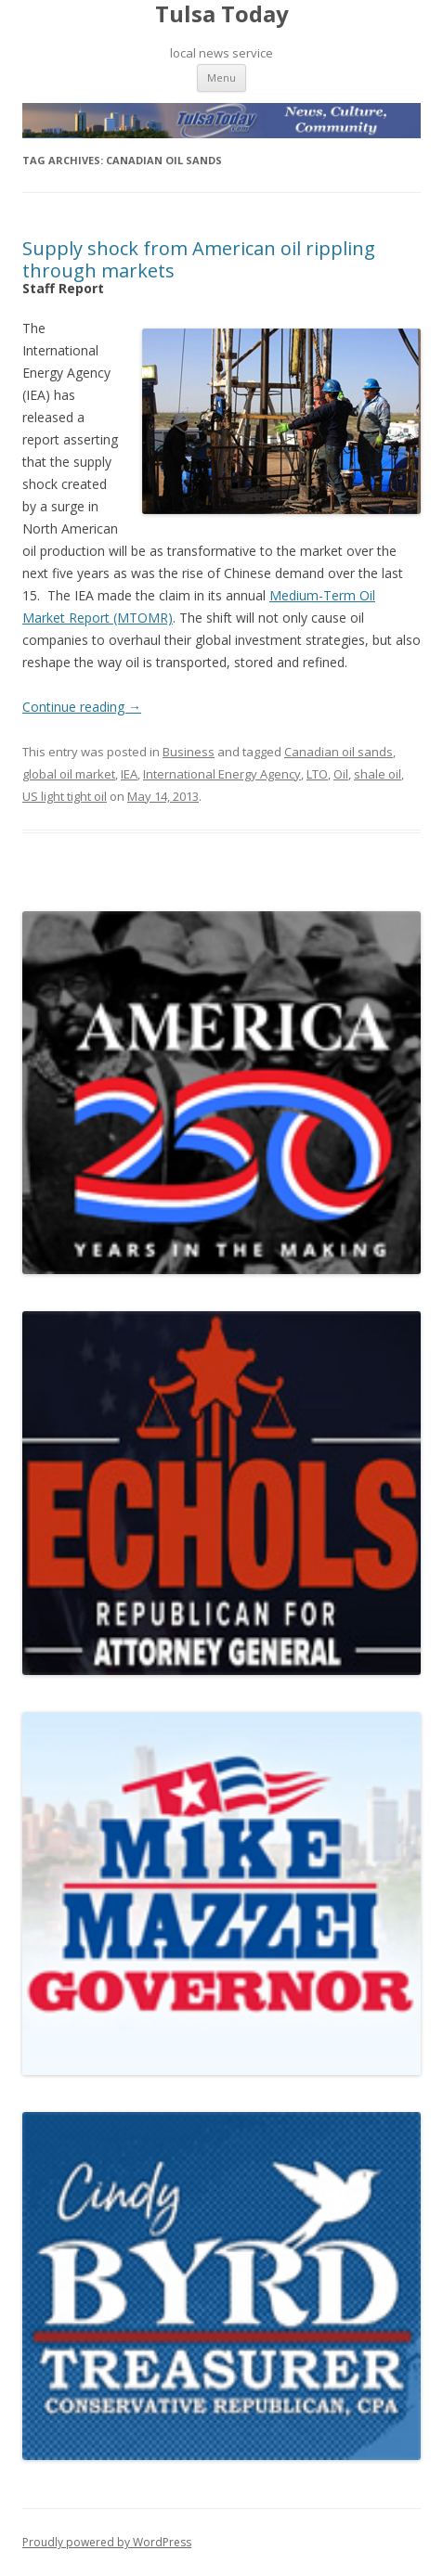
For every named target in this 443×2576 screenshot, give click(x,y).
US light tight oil (64, 796)
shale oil (377, 774)
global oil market (68, 774)
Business (189, 751)
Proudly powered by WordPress (106, 2542)
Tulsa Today (222, 14)
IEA (129, 774)
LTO (317, 774)
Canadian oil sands (338, 751)
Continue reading (81, 706)
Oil (340, 774)
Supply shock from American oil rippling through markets (198, 259)
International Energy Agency (222, 774)
